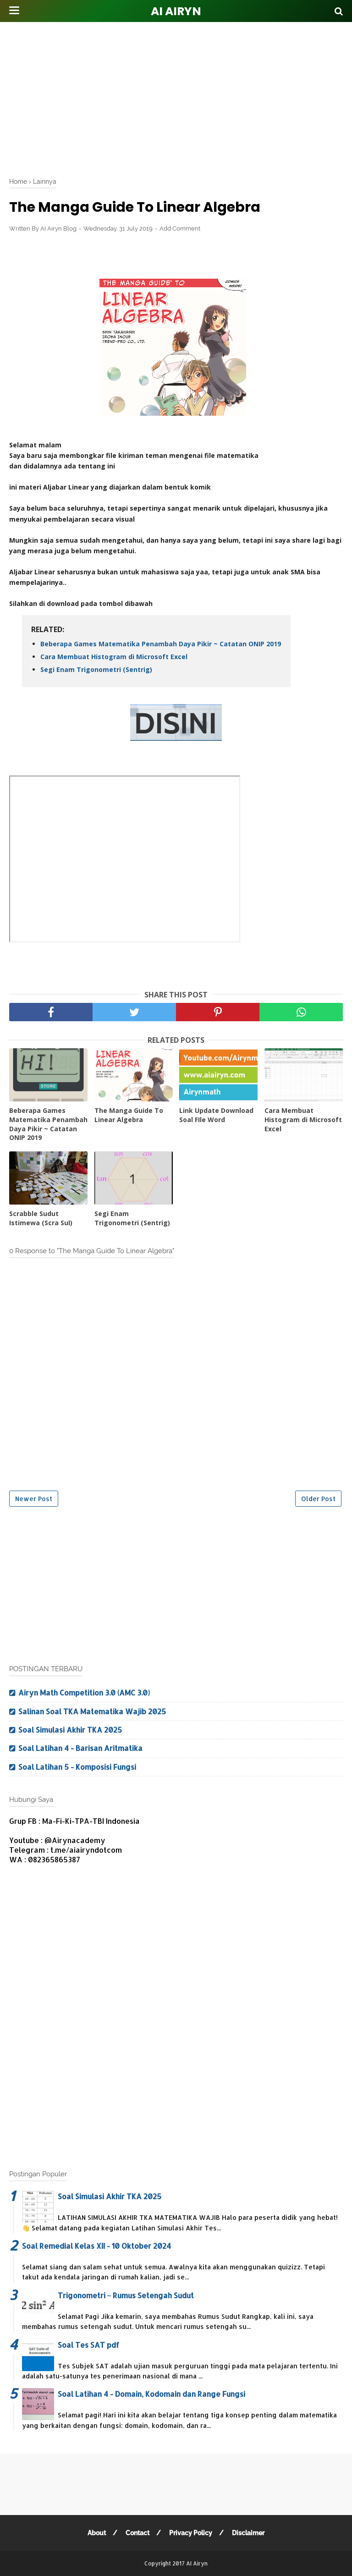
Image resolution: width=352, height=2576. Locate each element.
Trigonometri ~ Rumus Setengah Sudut (126, 2295)
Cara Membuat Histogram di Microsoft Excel (113, 656)
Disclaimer (248, 2533)
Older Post (318, 1499)
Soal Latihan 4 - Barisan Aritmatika (80, 1748)
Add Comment (180, 228)
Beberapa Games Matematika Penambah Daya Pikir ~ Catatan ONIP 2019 (160, 643)
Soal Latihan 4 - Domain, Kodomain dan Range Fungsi (151, 2394)
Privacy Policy (190, 2533)
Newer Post (33, 1499)
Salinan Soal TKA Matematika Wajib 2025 (92, 1711)
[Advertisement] (180, 96)
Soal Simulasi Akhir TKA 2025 (70, 1729)
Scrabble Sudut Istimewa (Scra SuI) (40, 1218)
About (97, 2533)
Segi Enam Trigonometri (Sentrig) (96, 669)
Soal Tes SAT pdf (88, 2345)
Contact (137, 2533)
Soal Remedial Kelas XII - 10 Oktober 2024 (96, 2246)
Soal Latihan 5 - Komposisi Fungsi (77, 1767)
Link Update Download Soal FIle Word (216, 1115)
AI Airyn (176, 11)
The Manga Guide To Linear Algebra (128, 1115)
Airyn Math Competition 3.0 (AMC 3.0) (84, 1692)
